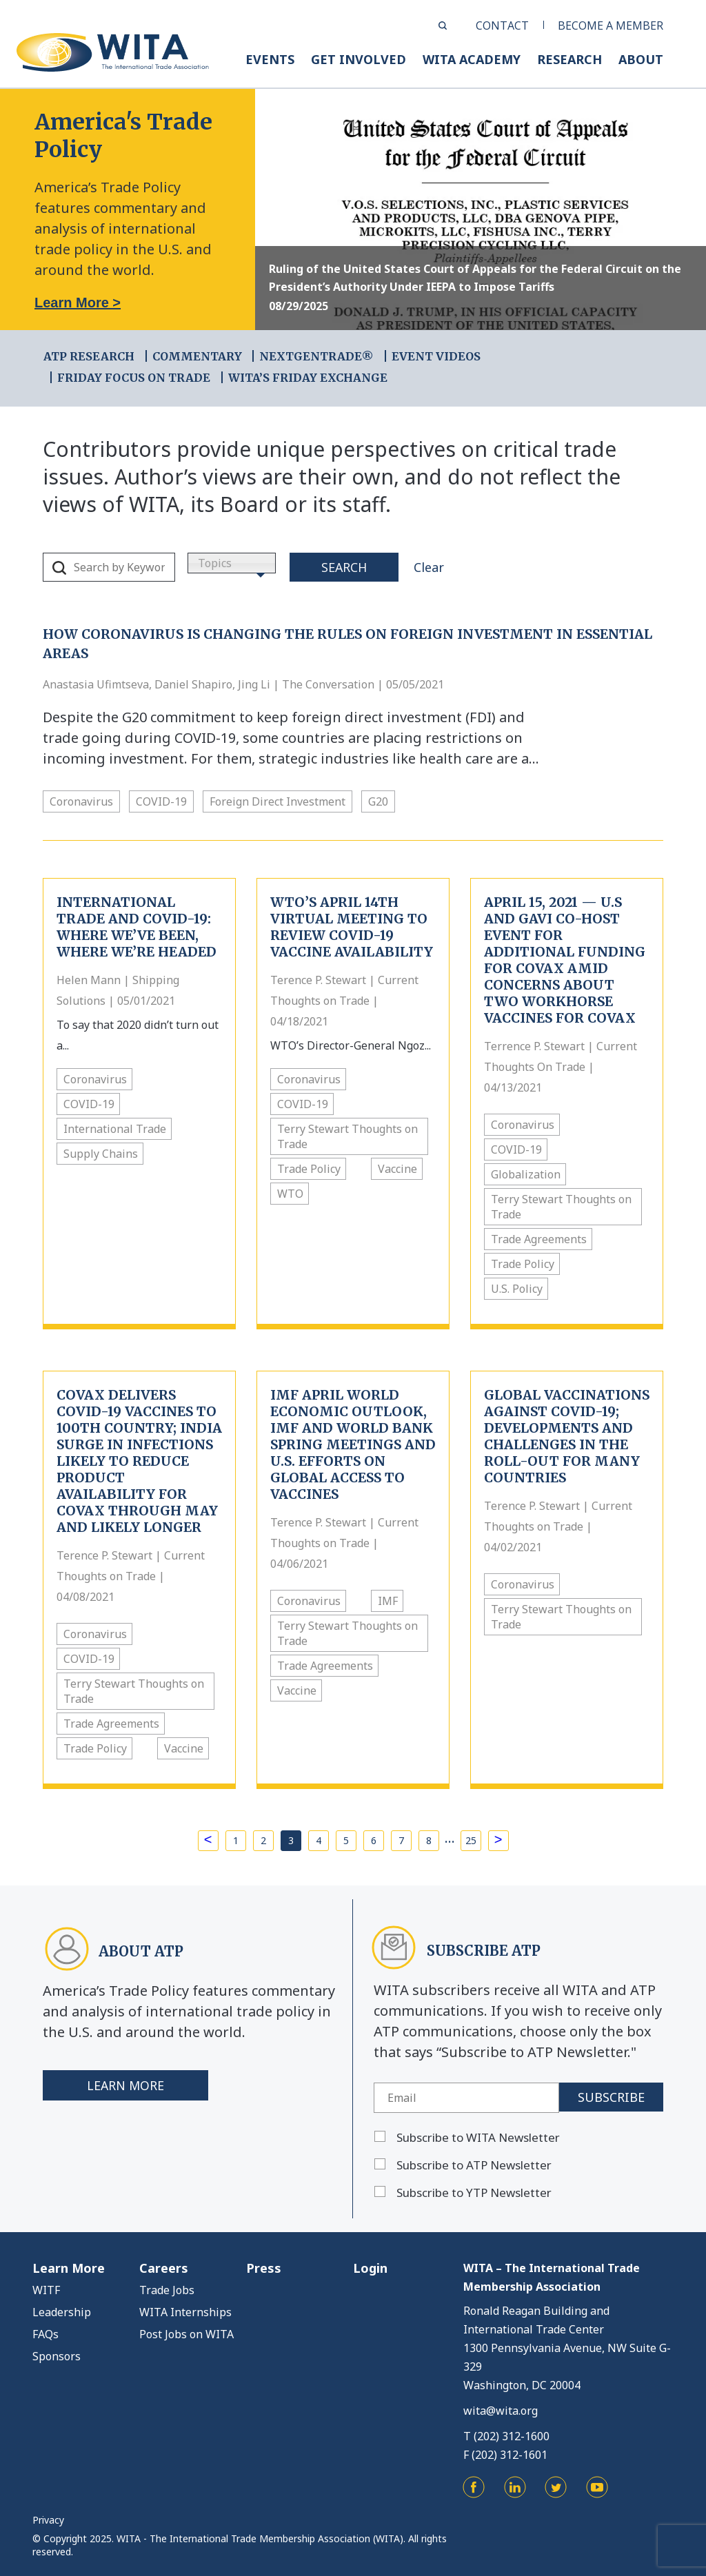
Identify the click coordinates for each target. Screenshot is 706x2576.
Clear (429, 567)
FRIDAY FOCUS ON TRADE (133, 378)
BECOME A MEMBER (610, 25)
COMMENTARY (197, 356)
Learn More (126, 2085)
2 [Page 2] (263, 1840)
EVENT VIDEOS (436, 356)
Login (370, 2268)
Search (344, 567)
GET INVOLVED (358, 59)
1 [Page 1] (236, 1840)
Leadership (61, 2312)
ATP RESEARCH (88, 356)
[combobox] (232, 563)
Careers (163, 2268)
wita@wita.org (500, 2410)
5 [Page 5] (346, 1840)
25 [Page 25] (470, 1840)
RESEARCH (569, 59)
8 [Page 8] (429, 1840)
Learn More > (77, 302)
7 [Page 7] (401, 1840)
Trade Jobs (166, 2290)
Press (263, 2268)
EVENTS (269, 59)
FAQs (45, 2334)
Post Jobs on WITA (186, 2334)
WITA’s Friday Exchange (307, 378)
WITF (46, 2290)
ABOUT (640, 59)
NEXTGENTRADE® (316, 356)
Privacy (48, 2519)
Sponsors (56, 2356)
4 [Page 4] (318, 1840)
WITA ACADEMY (472, 59)
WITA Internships (185, 2312)
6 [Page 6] (373, 1840)
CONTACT (502, 25)
